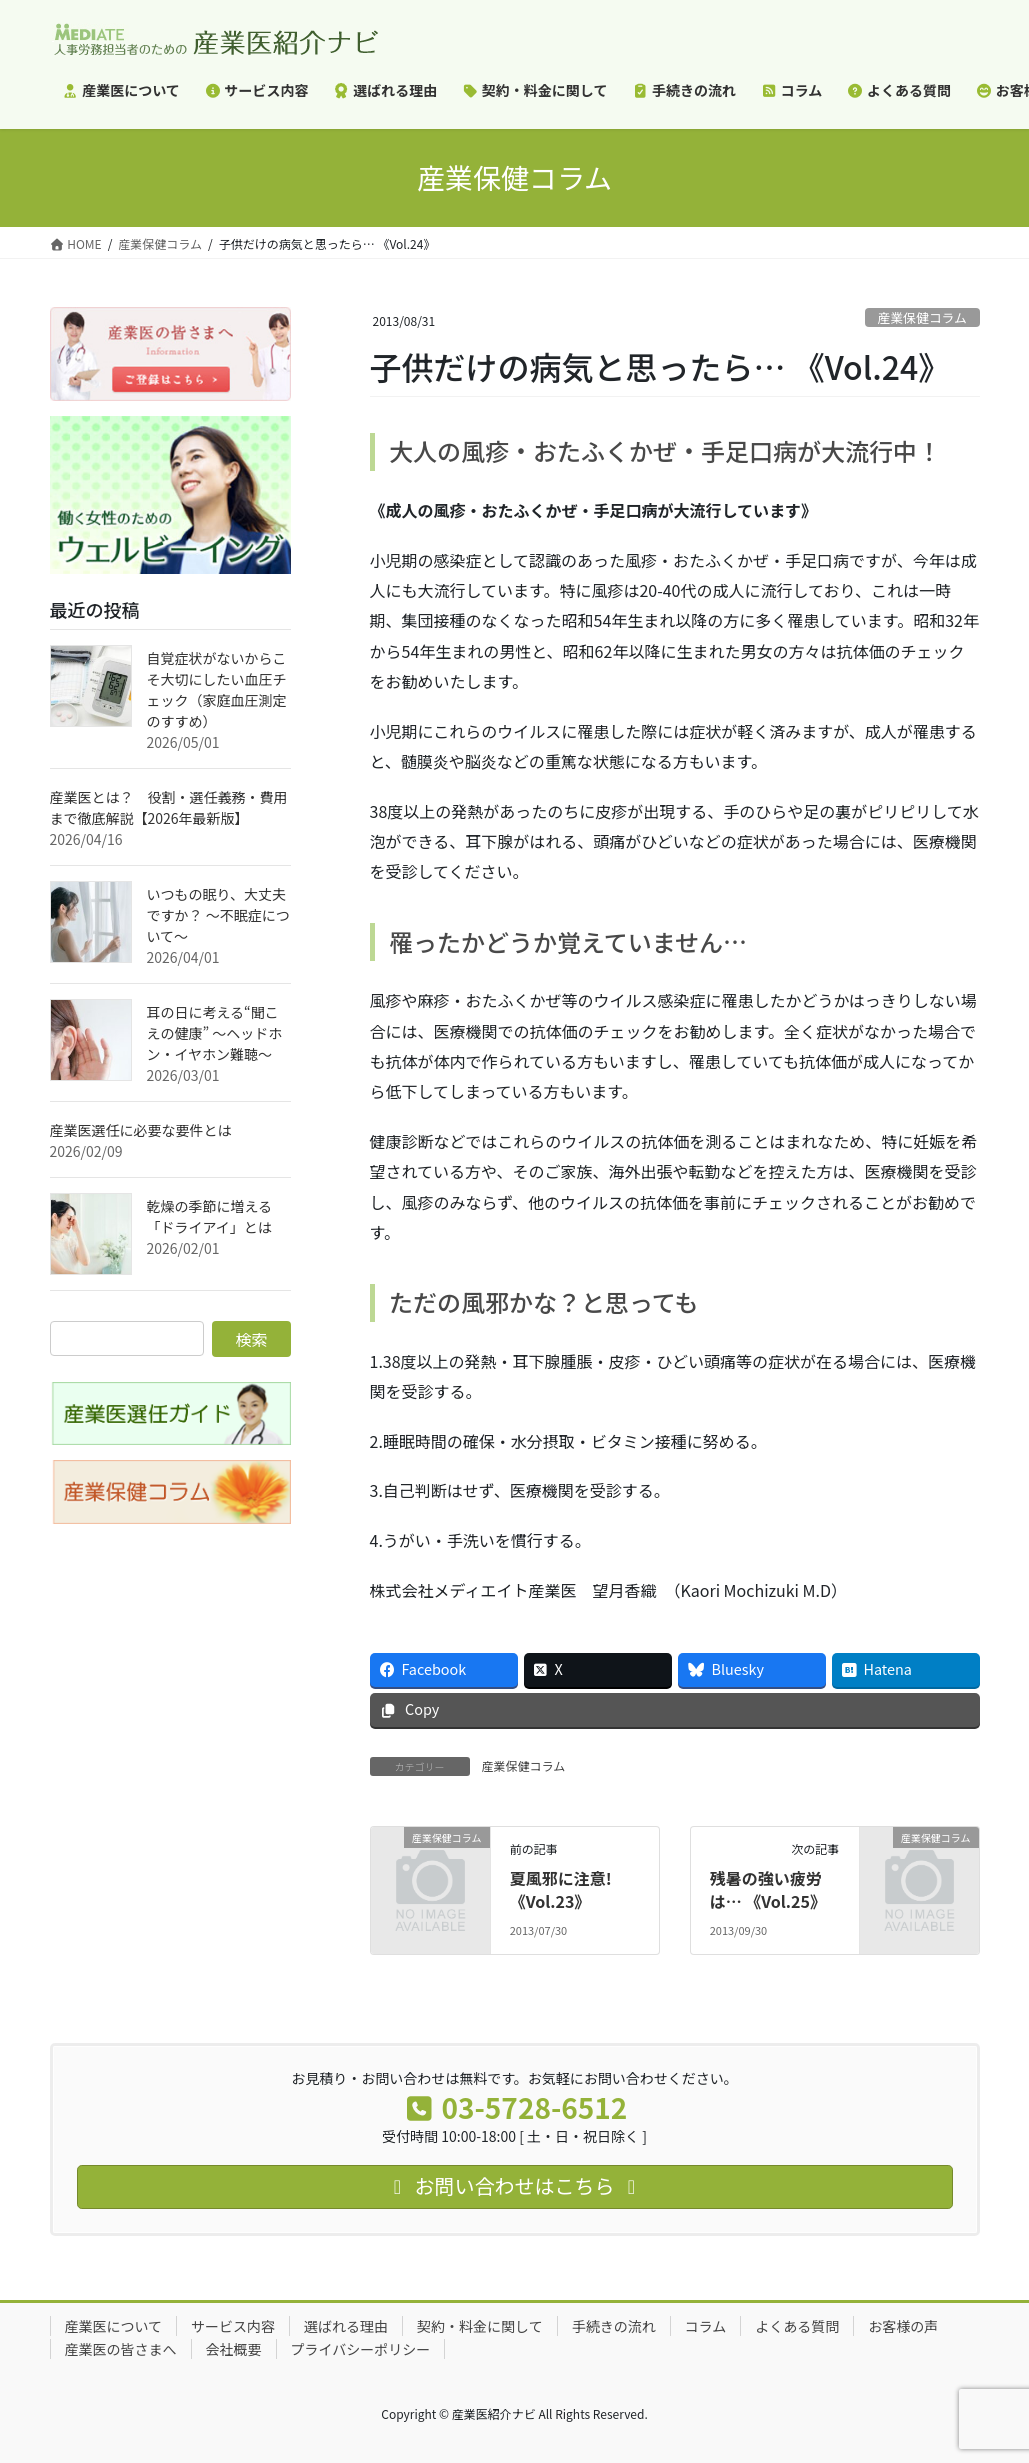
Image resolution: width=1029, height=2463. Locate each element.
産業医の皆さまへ (121, 2349)
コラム (706, 2326)
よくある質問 (797, 2326)
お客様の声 (903, 2326)
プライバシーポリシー (361, 2349)
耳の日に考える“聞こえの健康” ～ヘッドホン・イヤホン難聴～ (215, 1033)
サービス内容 (233, 2326)
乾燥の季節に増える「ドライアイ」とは (210, 1216)
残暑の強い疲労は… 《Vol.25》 (768, 1889)
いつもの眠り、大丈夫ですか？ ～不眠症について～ (218, 915)
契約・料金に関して (480, 2326)
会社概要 (234, 2349)
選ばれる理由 (346, 2326)
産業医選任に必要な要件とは (141, 1130)
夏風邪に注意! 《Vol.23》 (561, 1889)
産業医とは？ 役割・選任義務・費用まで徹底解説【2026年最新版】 (169, 807)
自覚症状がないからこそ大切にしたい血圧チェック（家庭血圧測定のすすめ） (217, 689)
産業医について (114, 2326)
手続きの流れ (614, 2326)
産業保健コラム (922, 317)
